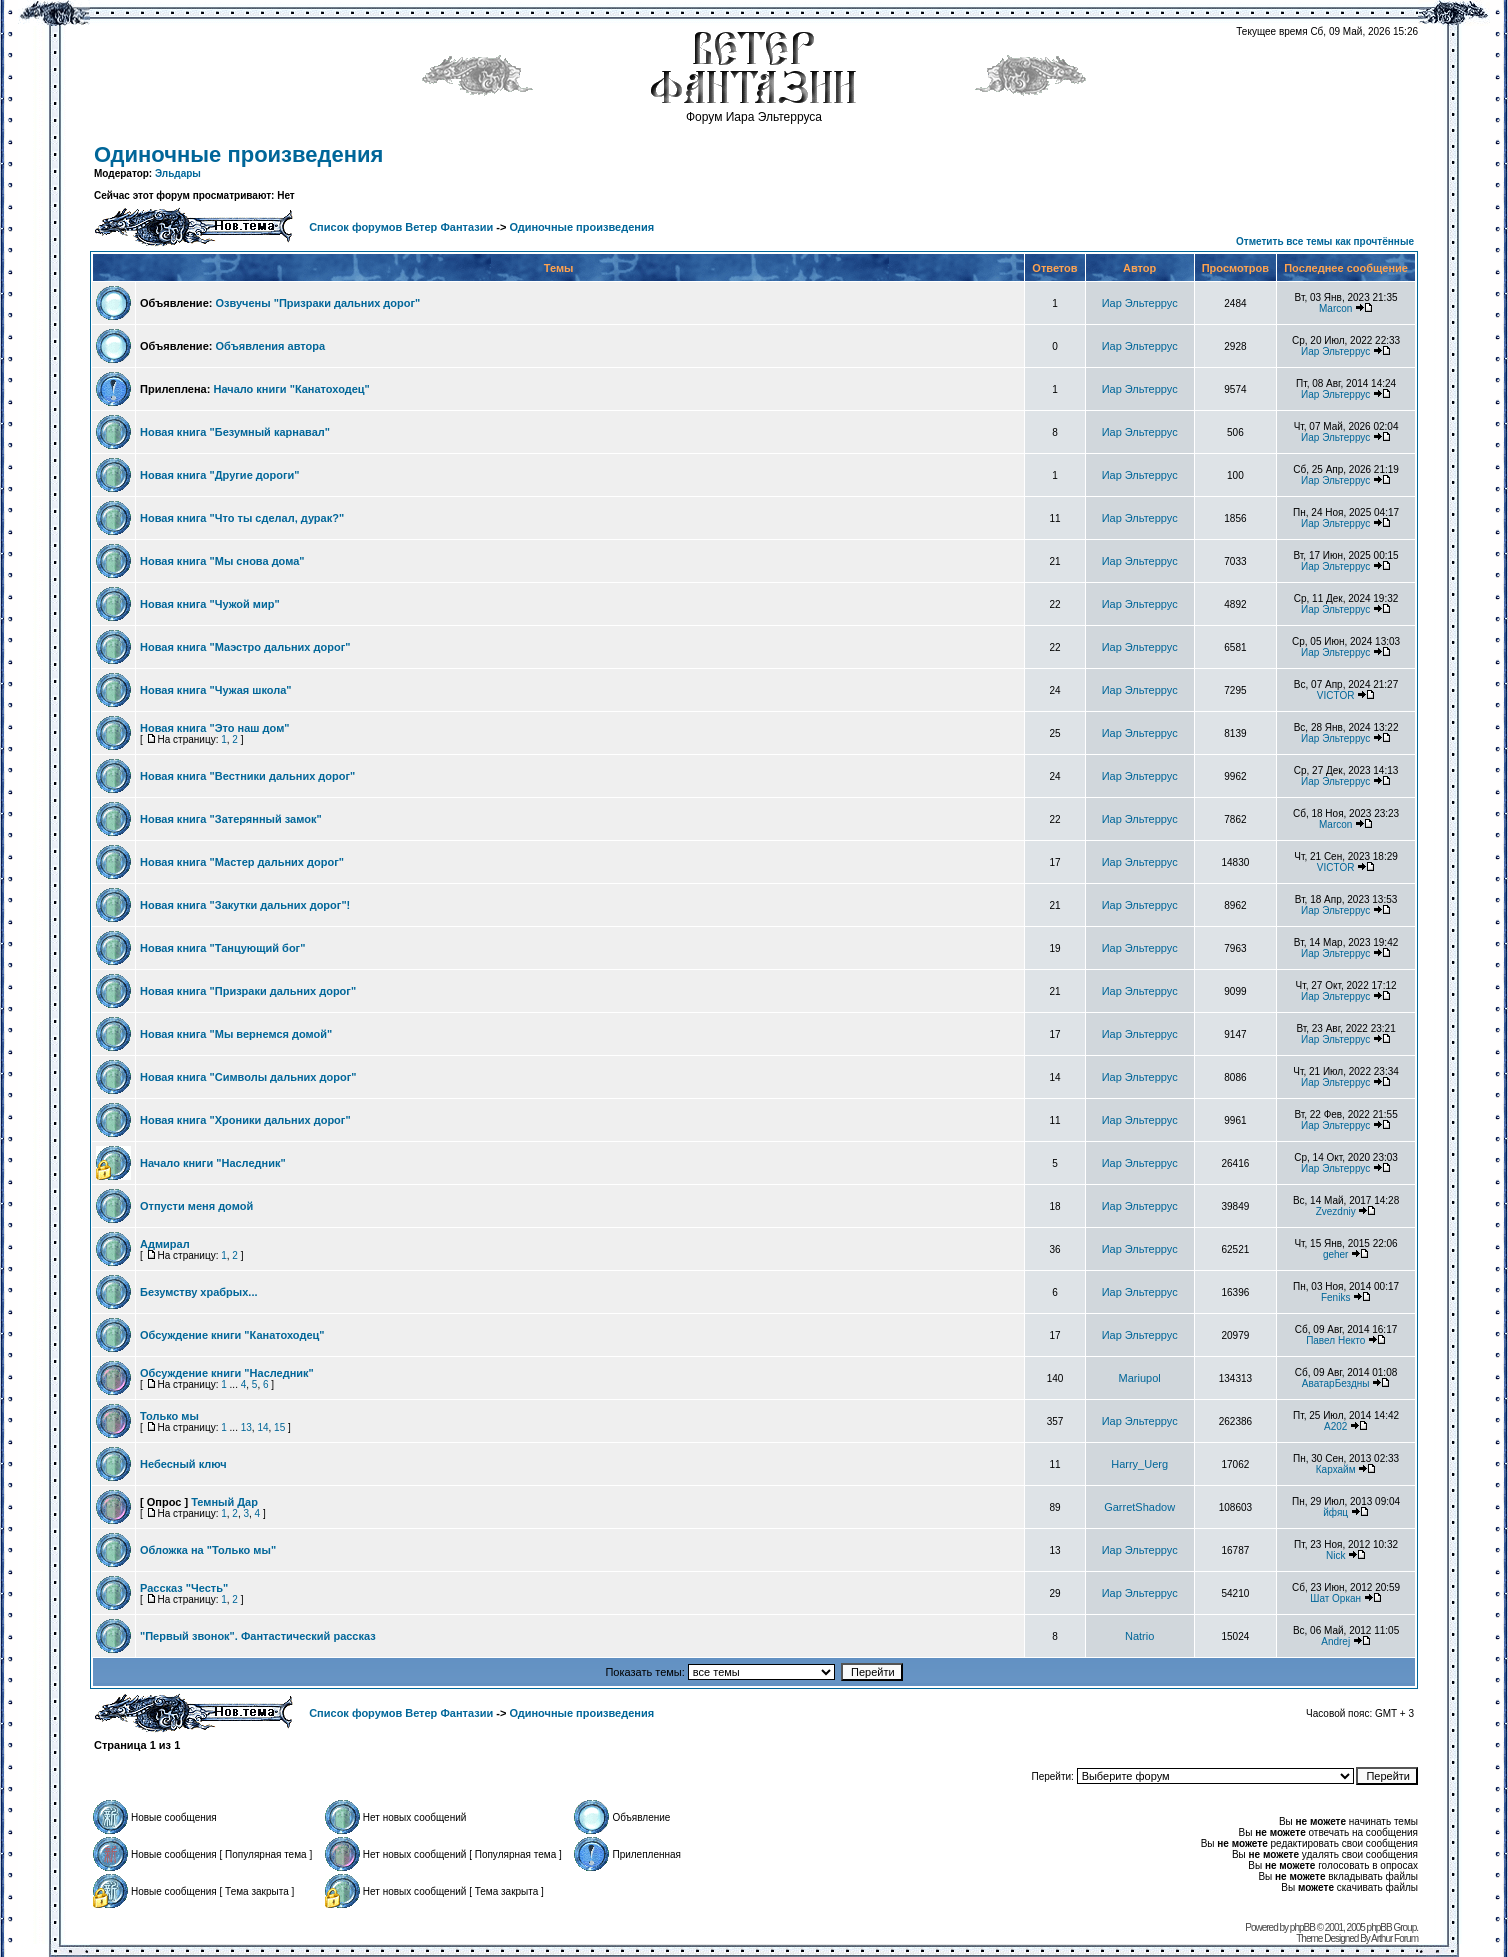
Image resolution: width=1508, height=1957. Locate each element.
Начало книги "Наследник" (213, 1163)
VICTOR (1336, 695)
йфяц (1335, 1512)
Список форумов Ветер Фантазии (401, 227)
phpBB (1302, 1927)
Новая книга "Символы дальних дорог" (248, 1077)
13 (246, 1427)
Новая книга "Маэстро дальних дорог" (245, 647)
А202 (1335, 1426)
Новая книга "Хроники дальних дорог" (245, 1120)
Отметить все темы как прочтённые (1325, 241)
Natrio (1139, 1636)
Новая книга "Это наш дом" (215, 728)
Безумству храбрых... (199, 1292)
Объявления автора (270, 346)
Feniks (1335, 1297)
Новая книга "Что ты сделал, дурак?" (242, 518)
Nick (1335, 1555)
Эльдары (178, 173)
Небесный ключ (183, 1464)
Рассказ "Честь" (184, 1588)
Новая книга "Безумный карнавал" (235, 432)
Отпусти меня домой (196, 1206)
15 (279, 1427)
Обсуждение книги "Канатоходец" (232, 1335)
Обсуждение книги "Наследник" (227, 1373)
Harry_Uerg (1139, 1464)
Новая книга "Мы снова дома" (222, 561)
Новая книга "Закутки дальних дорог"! (245, 905)
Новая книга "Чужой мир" (210, 604)
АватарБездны (1336, 1383)
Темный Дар (224, 1502)
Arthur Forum (1394, 1938)
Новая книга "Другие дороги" (220, 475)
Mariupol (1140, 1378)
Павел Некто (1335, 1340)
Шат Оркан (1335, 1598)
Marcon (1335, 308)
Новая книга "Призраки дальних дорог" (248, 991)
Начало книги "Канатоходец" (291, 389)
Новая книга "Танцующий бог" (222, 948)
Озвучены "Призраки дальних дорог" (317, 303)
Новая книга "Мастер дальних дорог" (242, 862)
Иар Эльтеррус (1140, 303)
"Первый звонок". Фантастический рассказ (258, 1636)
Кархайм (1336, 1469)
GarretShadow (1139, 1507)
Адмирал (165, 1244)
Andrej (1335, 1641)
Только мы (169, 1416)
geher (1336, 1254)
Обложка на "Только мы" (208, 1550)
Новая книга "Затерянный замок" (231, 819)
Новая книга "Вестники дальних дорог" (247, 776)
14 (262, 1427)
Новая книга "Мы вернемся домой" (236, 1034)
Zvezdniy (1336, 1211)
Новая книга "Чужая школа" (216, 690)
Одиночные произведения (238, 154)
